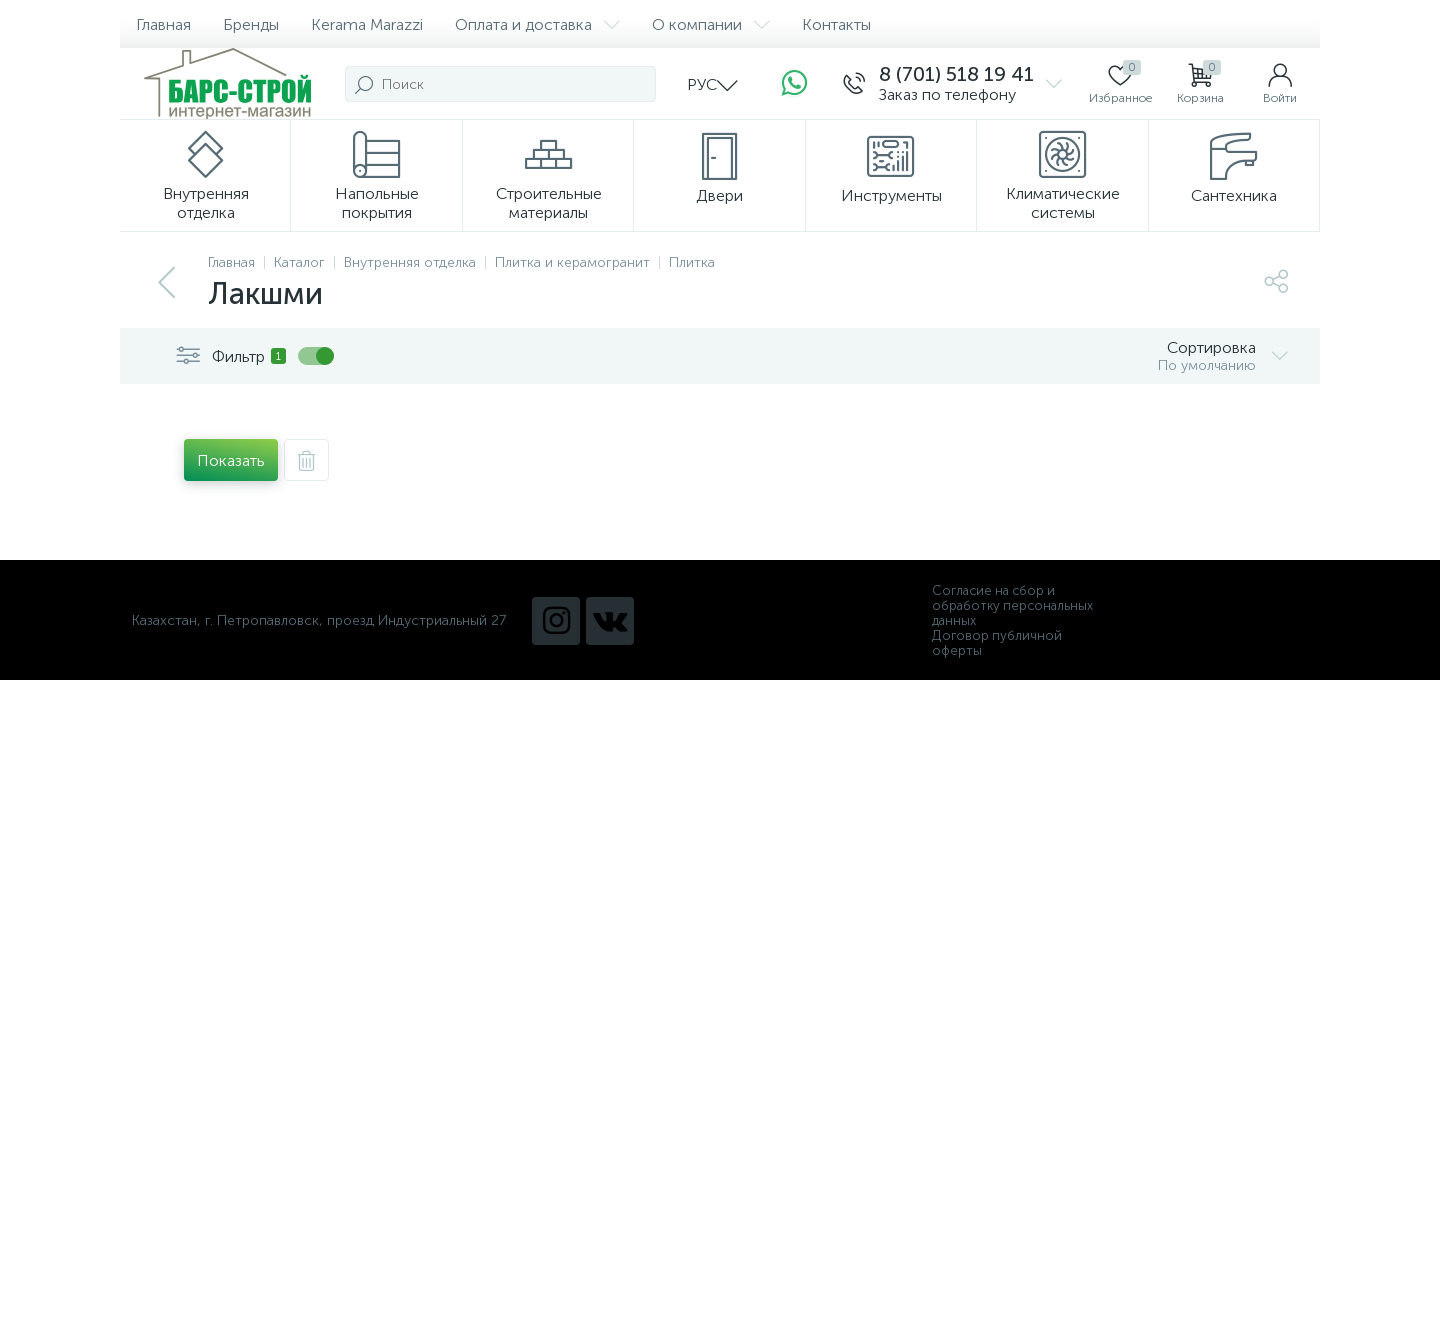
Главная (163, 24)
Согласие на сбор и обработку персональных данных (1012, 605)
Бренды (251, 24)
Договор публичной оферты (997, 643)
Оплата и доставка (537, 24)
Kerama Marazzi (367, 24)
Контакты (836, 24)
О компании (711, 24)
